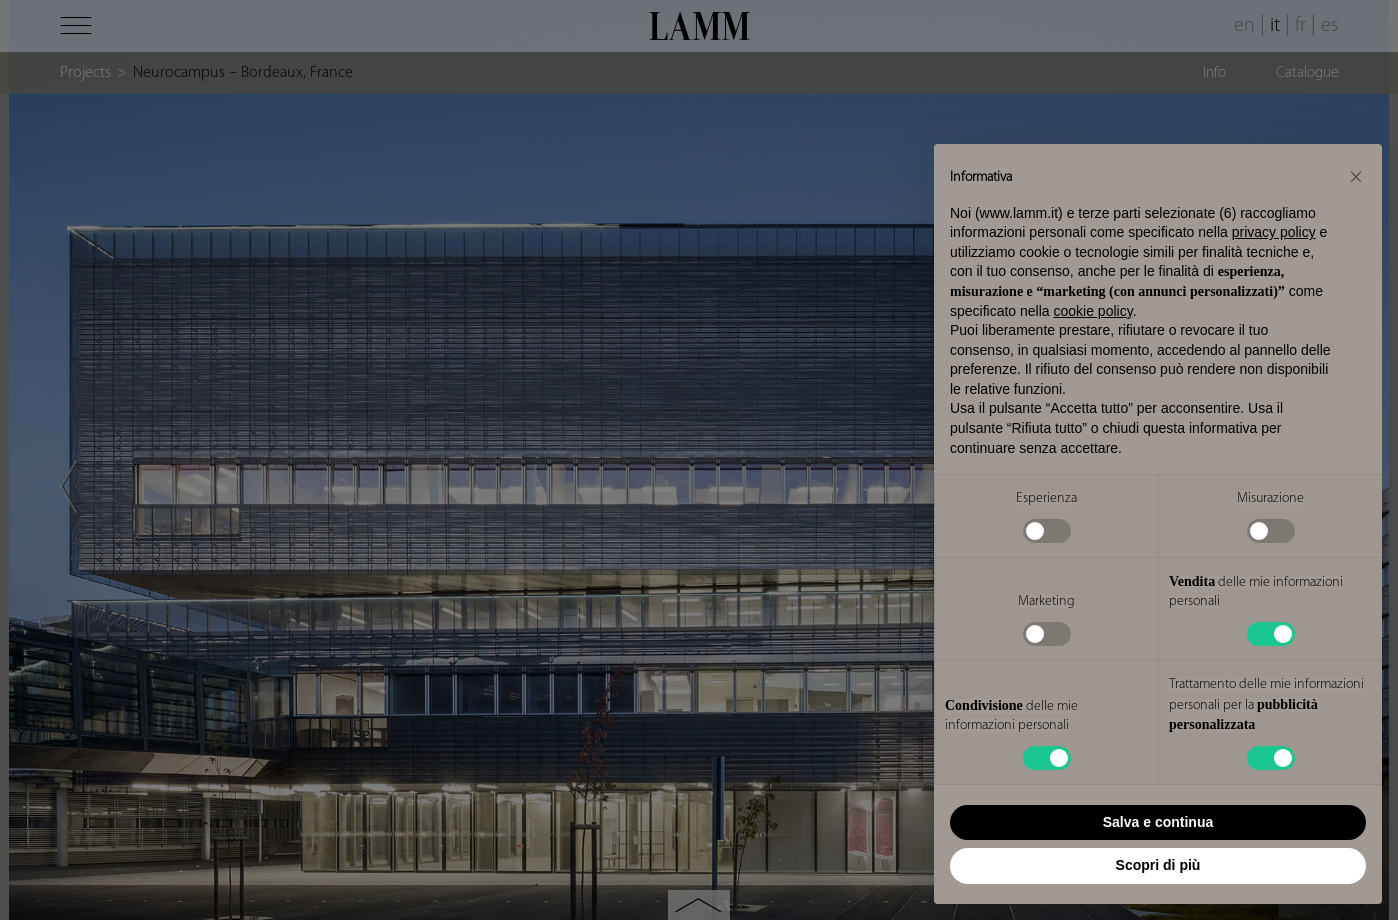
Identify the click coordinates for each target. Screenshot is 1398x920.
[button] (1356, 176)
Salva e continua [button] (1158, 822)
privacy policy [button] (1274, 232)
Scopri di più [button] (1158, 865)
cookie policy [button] (1093, 311)
